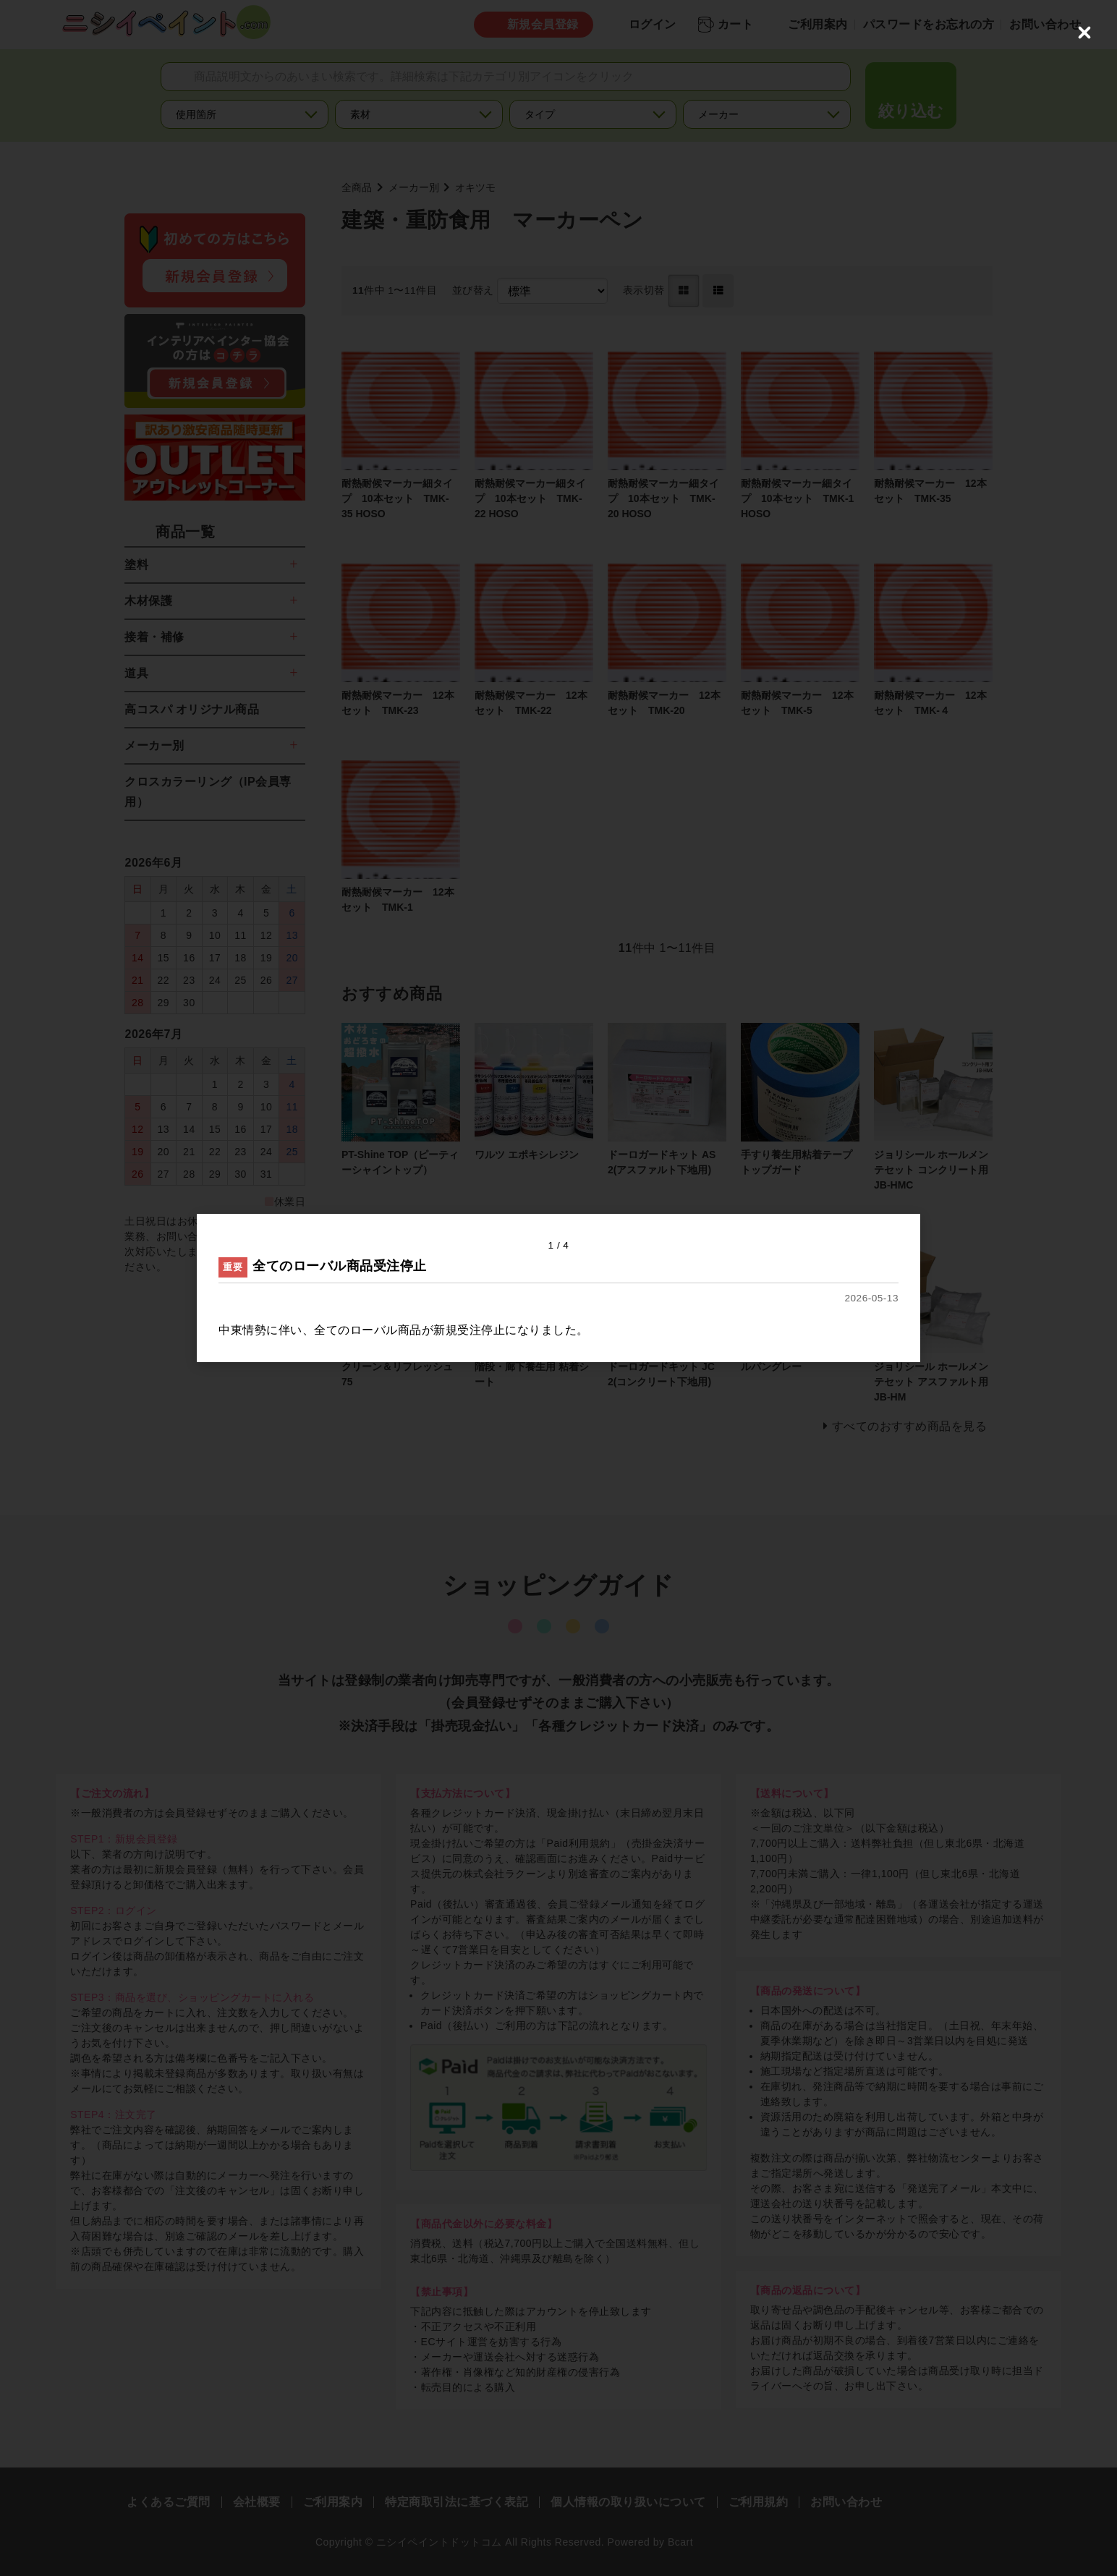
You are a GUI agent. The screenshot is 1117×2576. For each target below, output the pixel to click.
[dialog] (558, 1287)
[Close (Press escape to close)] (1084, 32)
